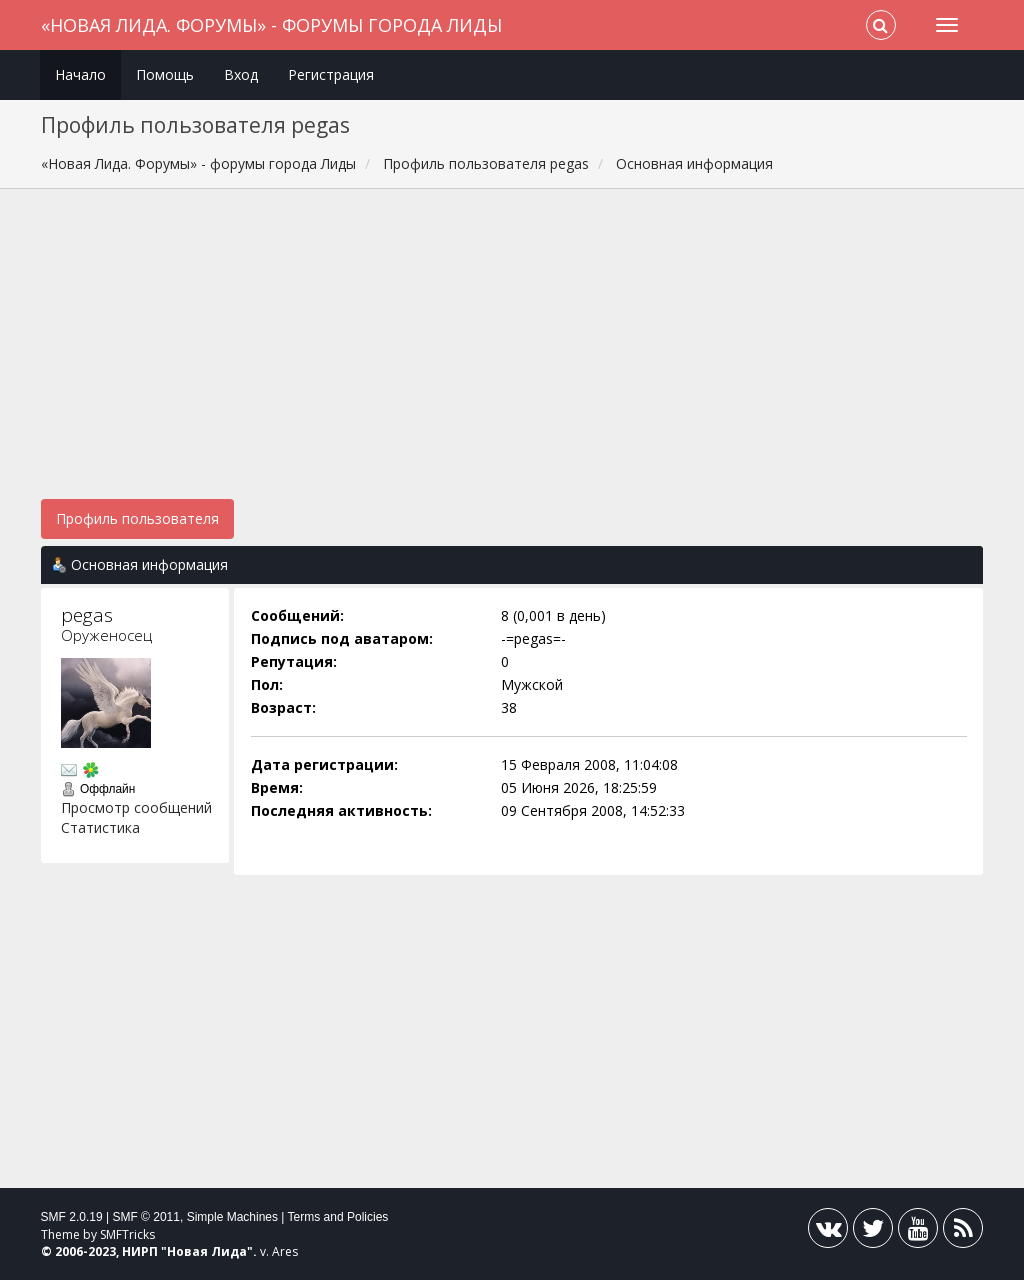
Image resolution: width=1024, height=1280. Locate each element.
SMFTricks (127, 1234)
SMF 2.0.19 (72, 1217)
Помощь (165, 74)
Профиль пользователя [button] (137, 518)
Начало (80, 74)
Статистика (100, 827)
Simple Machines (232, 1217)
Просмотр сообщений (136, 807)
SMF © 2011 (146, 1217)
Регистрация (331, 74)
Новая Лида (207, 1251)
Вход (241, 74)
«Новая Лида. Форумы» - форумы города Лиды (271, 25)
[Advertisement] (512, 354)
